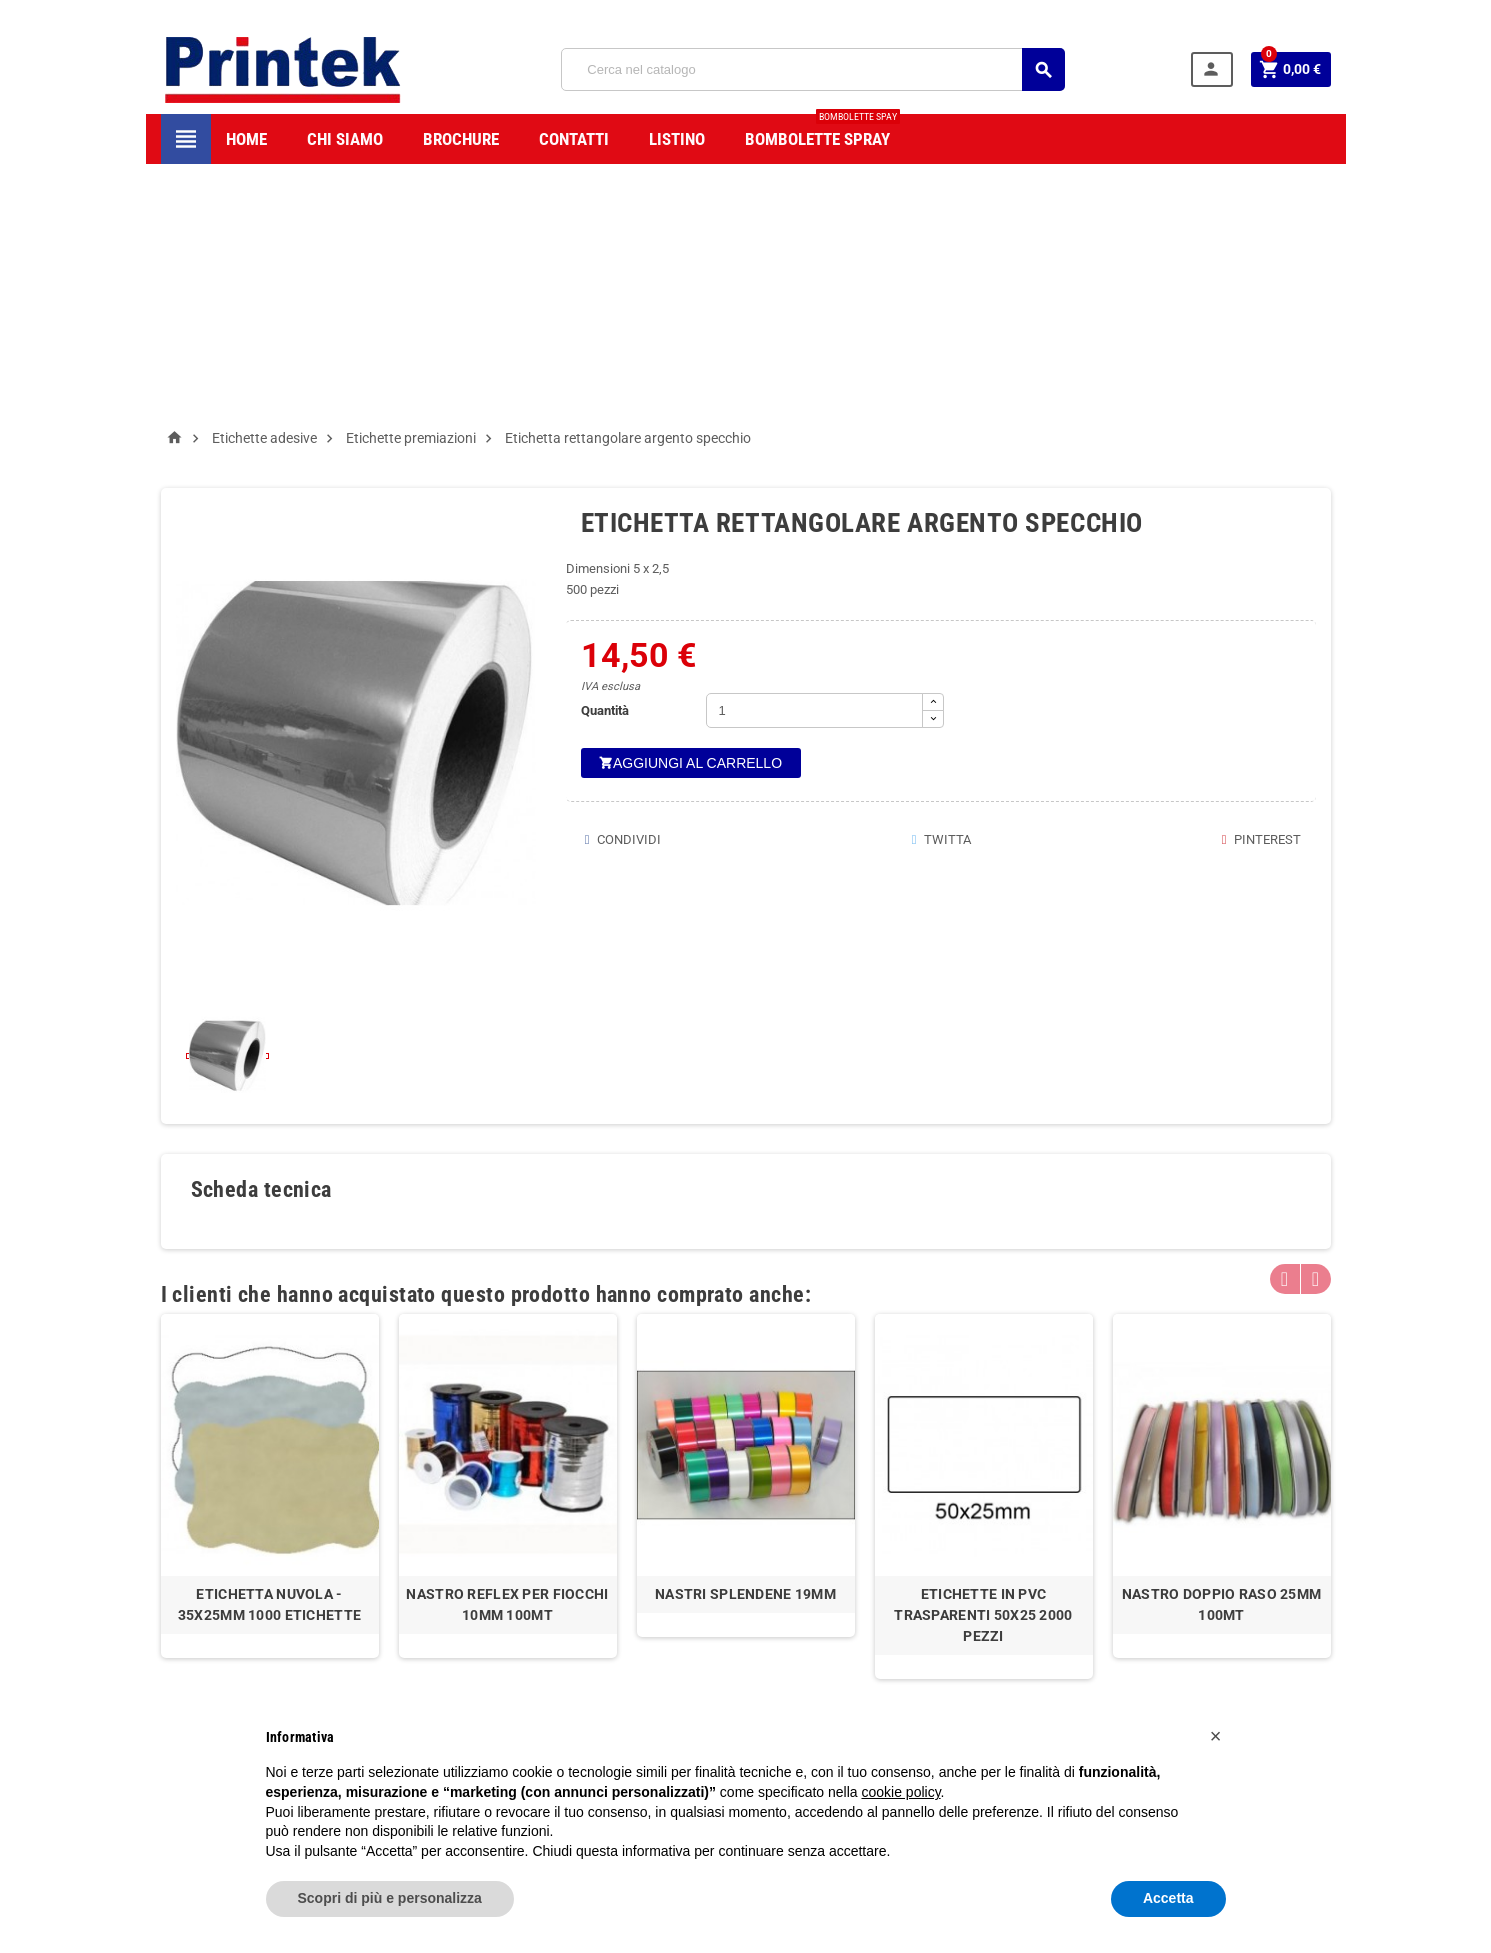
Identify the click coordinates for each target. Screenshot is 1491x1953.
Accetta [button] (1168, 1898)
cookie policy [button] (900, 1792)
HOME (246, 139)
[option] (270, 1236)
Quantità (605, 460)
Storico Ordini (819, 1626)
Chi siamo (640, 1576)
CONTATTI (574, 139)
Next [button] (1316, 1029)
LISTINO (677, 139)
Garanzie (637, 1634)
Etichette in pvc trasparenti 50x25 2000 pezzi (983, 1365)
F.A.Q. (628, 1663)
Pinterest (1259, 589)
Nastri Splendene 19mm (745, 1344)
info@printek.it (259, 1686)
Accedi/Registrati (830, 1597)
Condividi (621, 589)
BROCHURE (461, 139)
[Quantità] (815, 460)
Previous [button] (1285, 1029)
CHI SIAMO (345, 139)
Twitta (939, 589)
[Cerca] (813, 69)
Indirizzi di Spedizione (841, 1655)
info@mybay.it (1014, 1635)
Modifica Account (830, 1684)
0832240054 (239, 1655)
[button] (1216, 1736)
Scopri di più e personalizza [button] (390, 1898)
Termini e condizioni (668, 1605)
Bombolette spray (822, 131)
